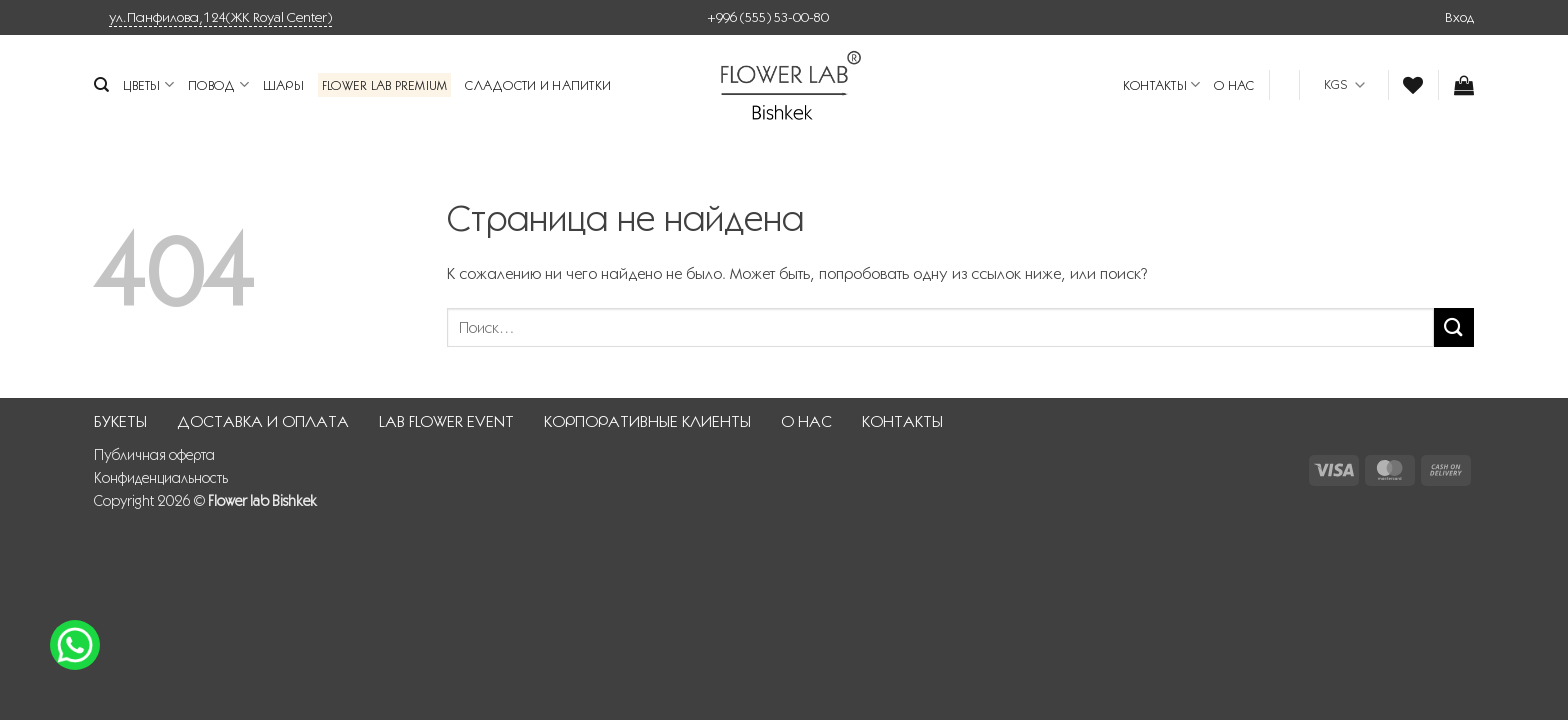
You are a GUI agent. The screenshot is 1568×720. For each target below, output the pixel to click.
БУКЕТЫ (120, 421)
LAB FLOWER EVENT (446, 421)
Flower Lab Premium (385, 85)
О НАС (1234, 85)
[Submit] (1454, 327)
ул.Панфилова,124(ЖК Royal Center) (220, 17)
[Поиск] (101, 85)
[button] (1459, 17)
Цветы (148, 84)
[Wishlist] (1413, 85)
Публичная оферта (154, 455)
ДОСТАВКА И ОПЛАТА (263, 421)
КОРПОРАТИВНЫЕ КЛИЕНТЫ (647, 421)
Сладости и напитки (538, 85)
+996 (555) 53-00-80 (768, 17)
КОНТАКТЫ (1162, 84)
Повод (218, 84)
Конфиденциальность (161, 478)
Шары (283, 85)
